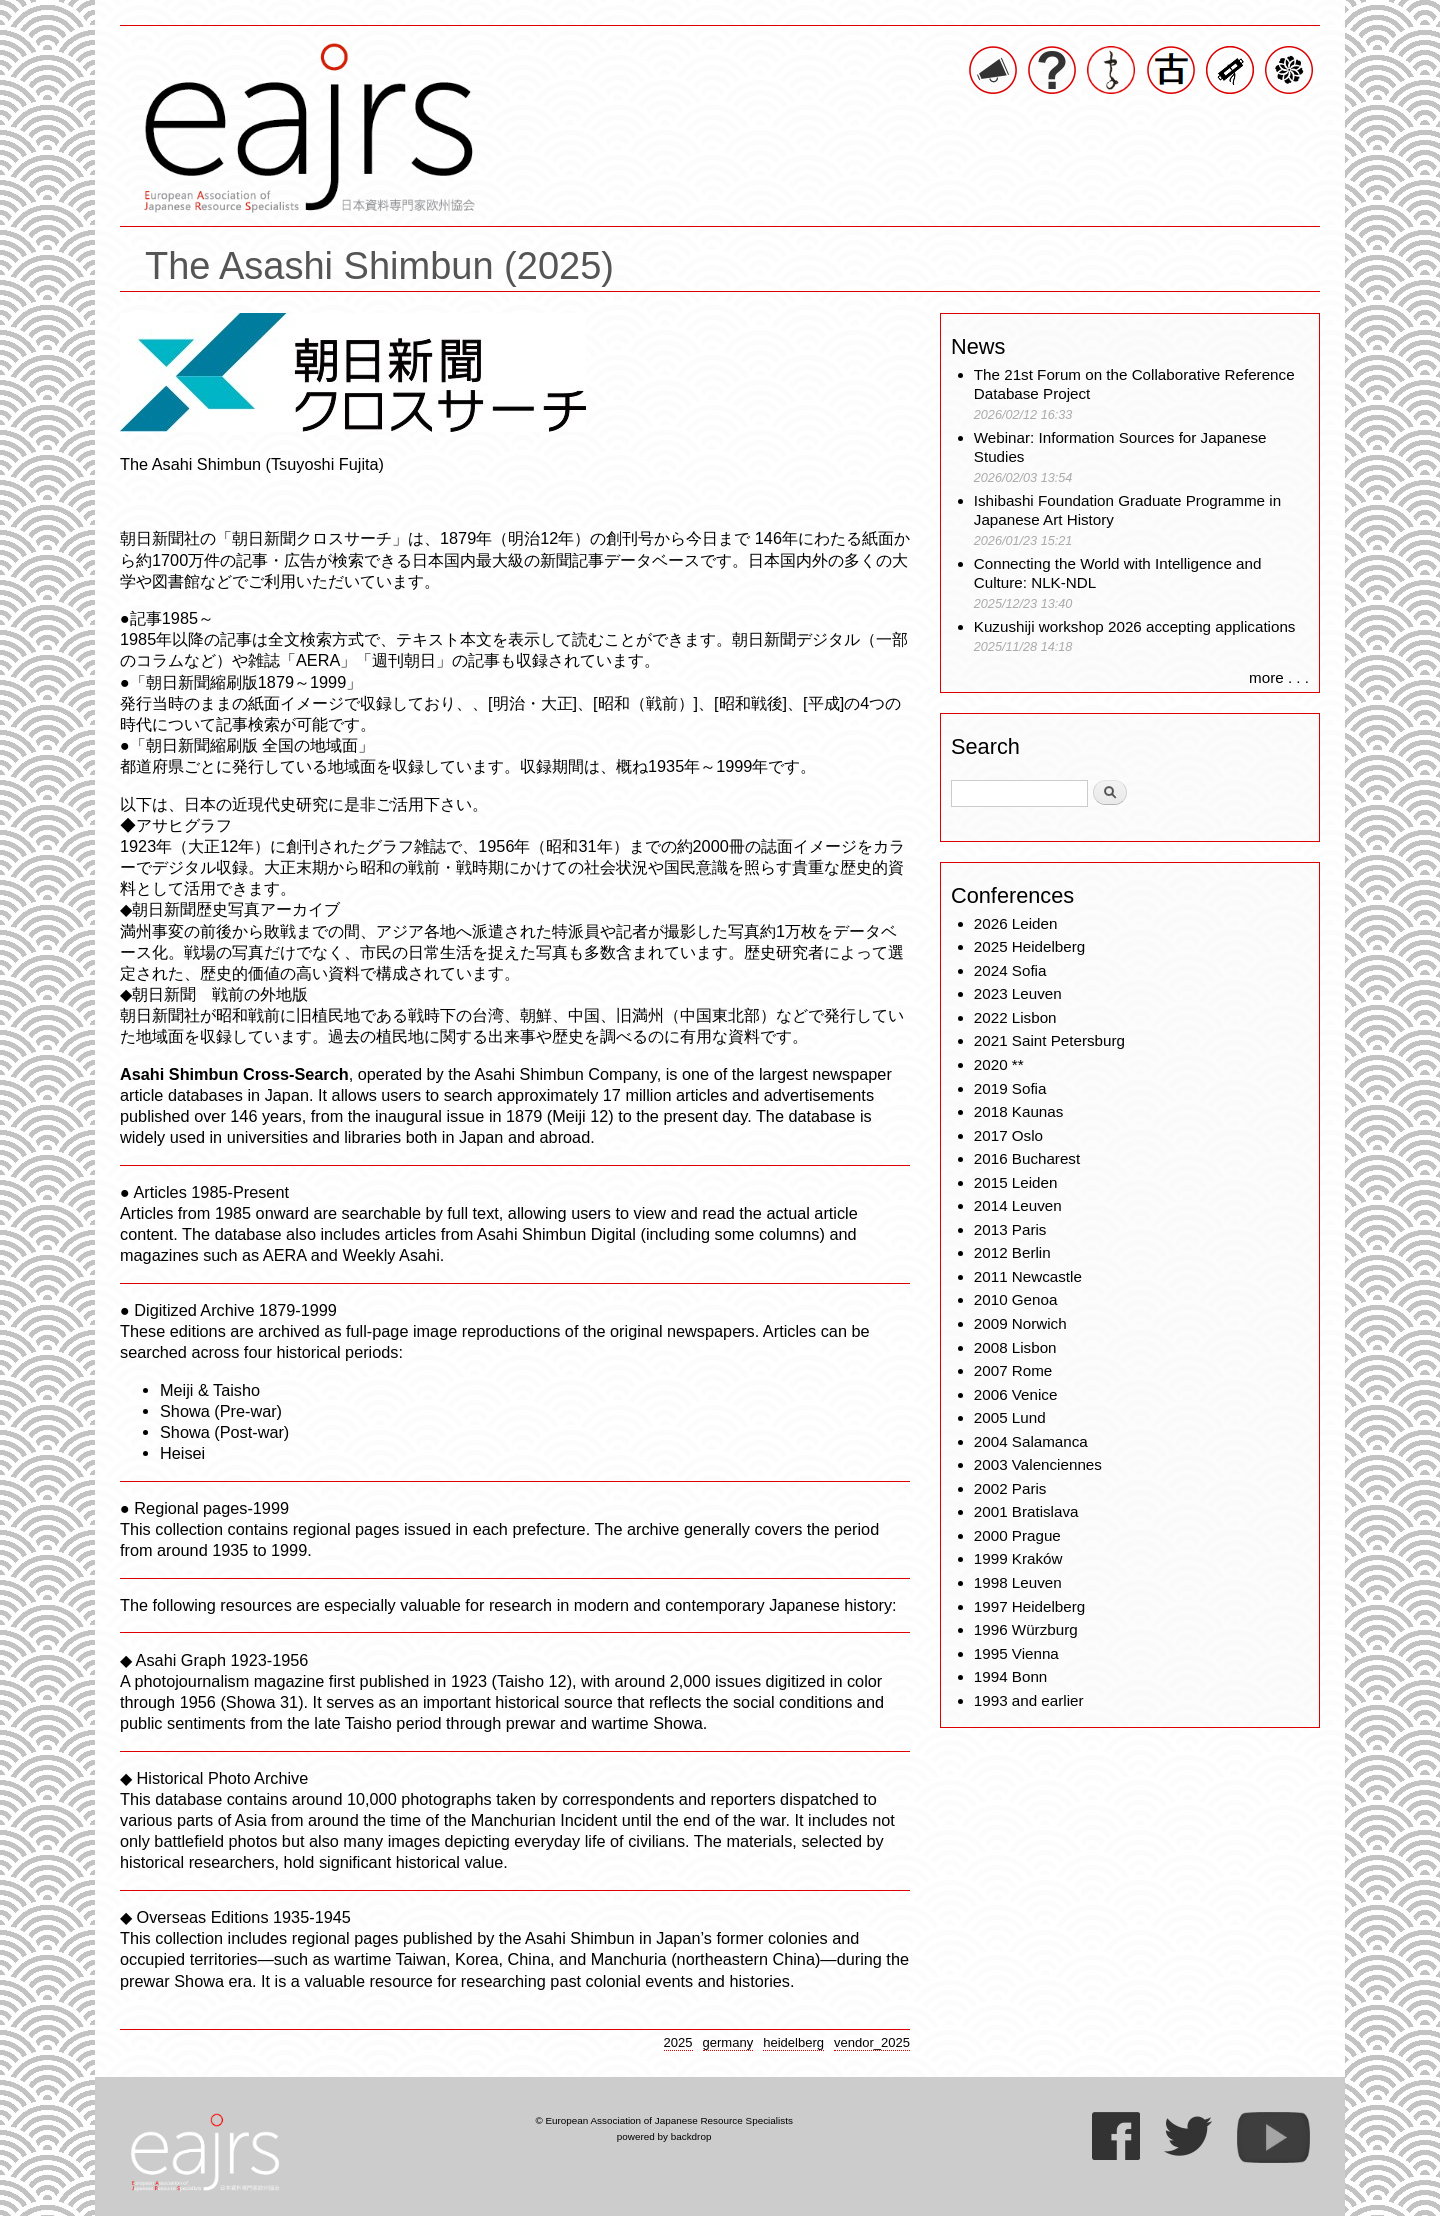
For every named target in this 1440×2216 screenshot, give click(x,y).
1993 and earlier (1029, 1700)
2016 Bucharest (1027, 1158)
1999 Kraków (1018, 1558)
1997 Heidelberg (1029, 1606)
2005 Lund (1010, 1417)
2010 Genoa (1016, 1299)
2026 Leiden (1016, 923)
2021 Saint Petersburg (1049, 1040)
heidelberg (793, 2042)
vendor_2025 (872, 2042)
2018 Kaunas (1019, 1111)
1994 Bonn (1010, 1676)
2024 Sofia (1010, 970)
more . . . (1279, 677)
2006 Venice (1016, 1394)
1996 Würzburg (1026, 1629)
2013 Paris (1010, 1229)
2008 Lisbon (1015, 1347)
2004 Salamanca (1031, 1441)
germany (728, 2042)
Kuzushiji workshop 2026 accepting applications (1135, 626)
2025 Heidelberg (1029, 946)
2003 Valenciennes (1038, 1464)
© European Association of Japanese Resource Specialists (663, 2120)
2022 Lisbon (1015, 1017)
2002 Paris (1010, 1488)
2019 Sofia (1010, 1088)
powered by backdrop (664, 2136)
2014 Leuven (1018, 1205)
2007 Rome (1013, 1370)
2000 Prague (1017, 1535)
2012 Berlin (1012, 1252)
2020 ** (999, 1064)
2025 (678, 2042)
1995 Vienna (1016, 1653)
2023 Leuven (1018, 993)
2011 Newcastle (1028, 1276)
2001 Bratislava (1026, 1511)
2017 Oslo (1008, 1135)
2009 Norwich (1020, 1323)
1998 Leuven (1018, 1582)
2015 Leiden (1016, 1182)
